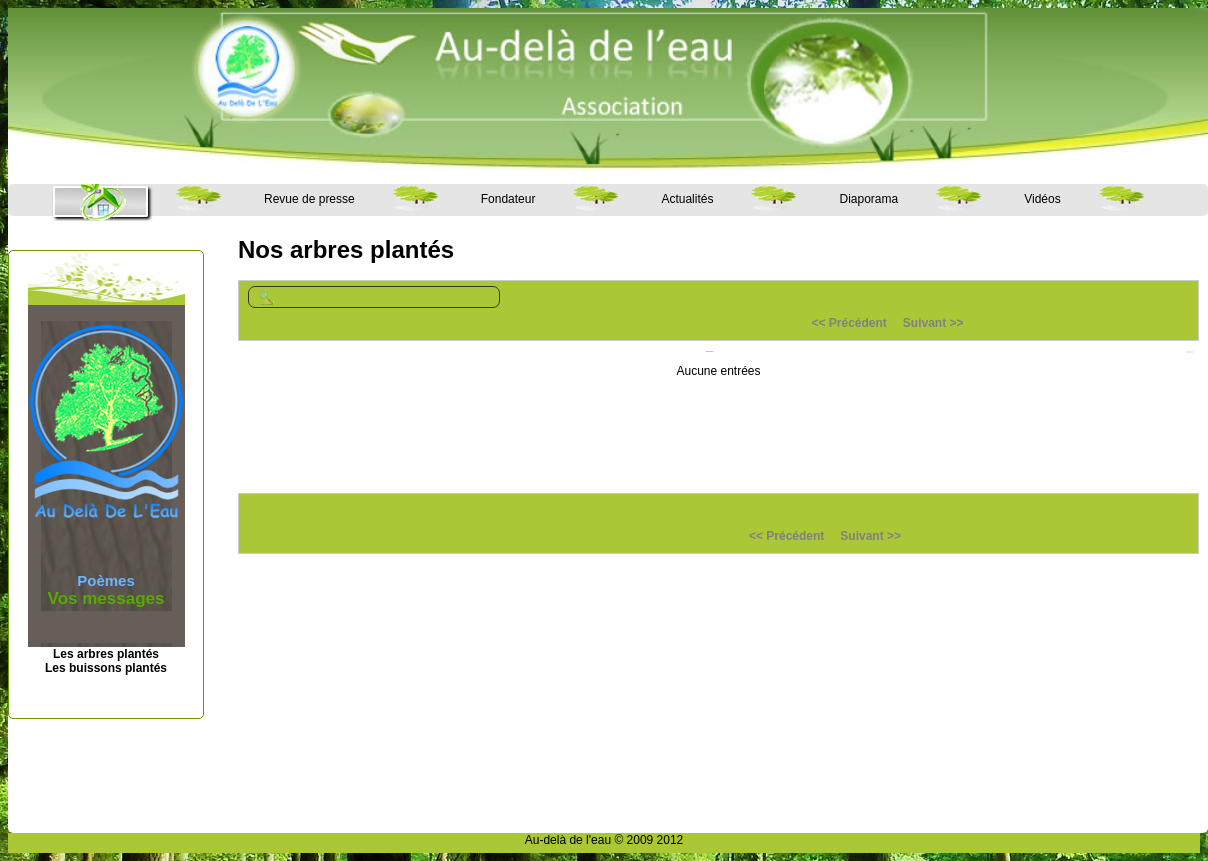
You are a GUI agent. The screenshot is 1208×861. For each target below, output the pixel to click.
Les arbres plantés (106, 654)
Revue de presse (309, 199)
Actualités (687, 199)
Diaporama (868, 199)
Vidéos (1042, 199)
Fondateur (508, 199)
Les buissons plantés (106, 668)
